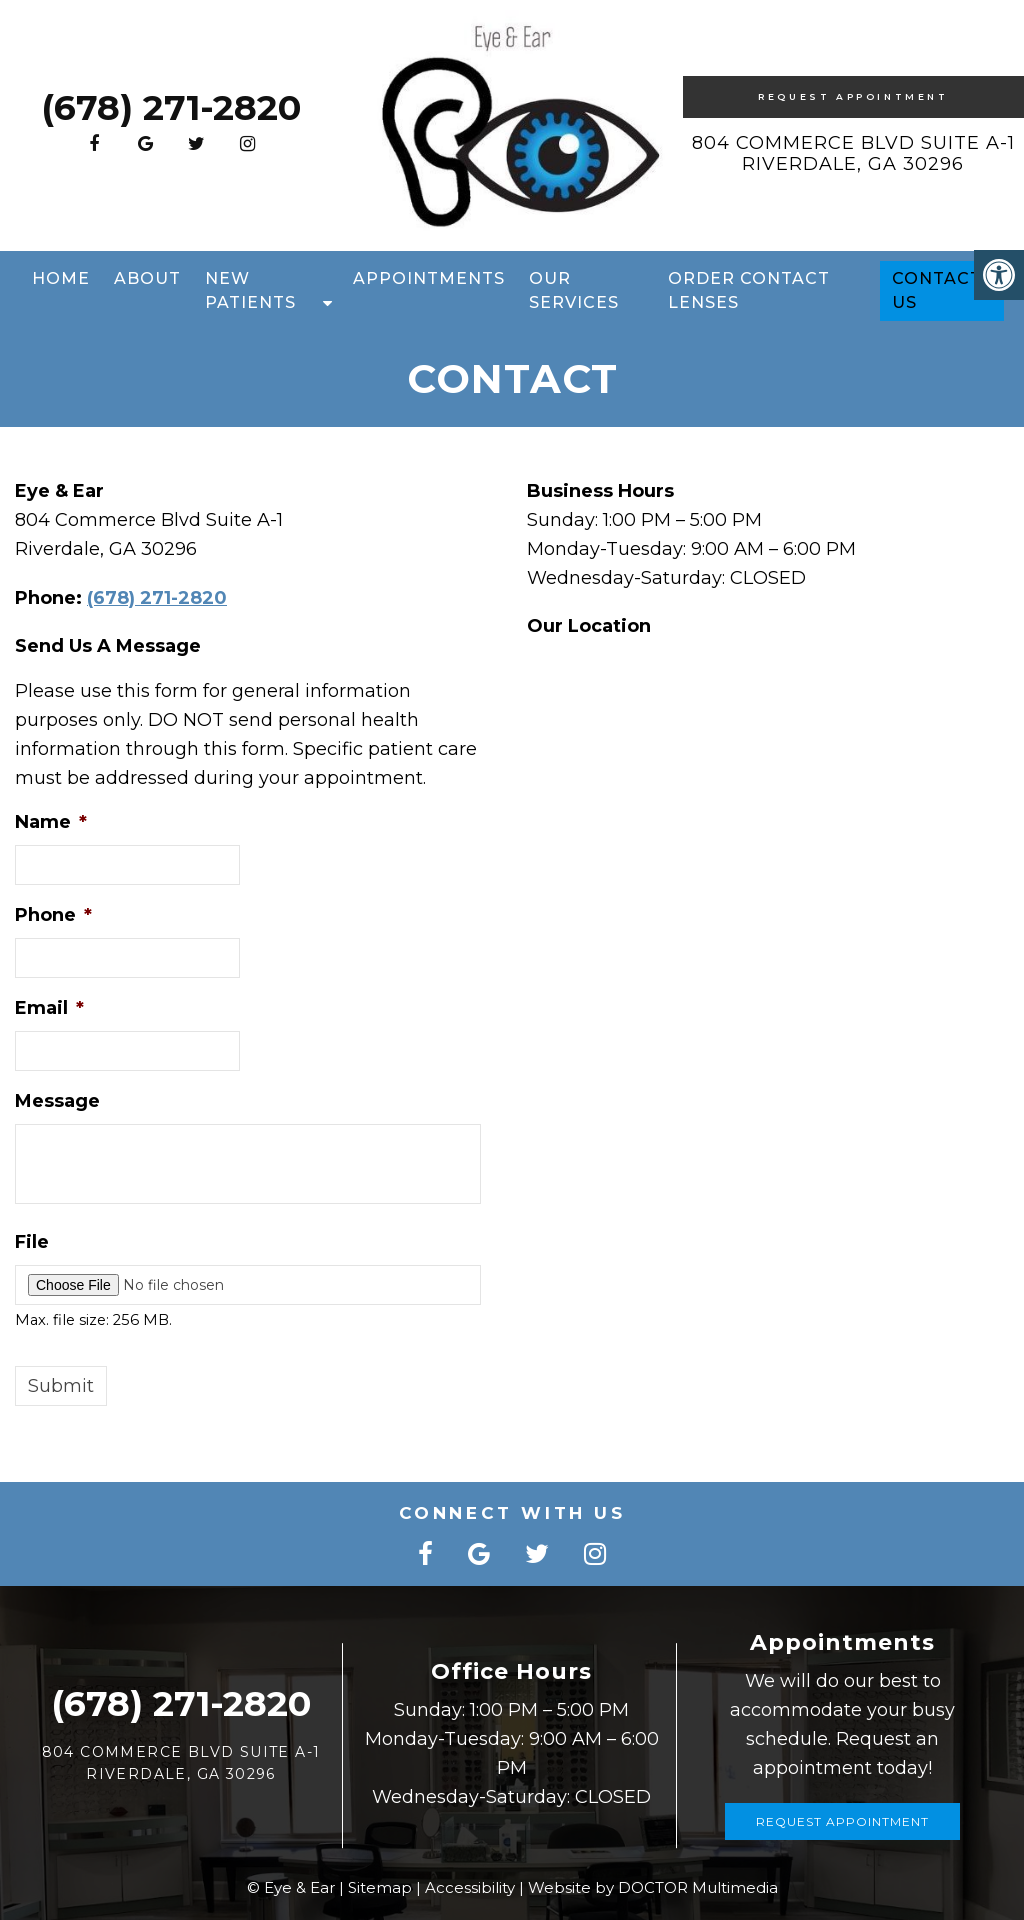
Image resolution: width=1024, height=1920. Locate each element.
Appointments (429, 278)
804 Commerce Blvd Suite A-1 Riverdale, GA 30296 (853, 154)
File (32, 1242)
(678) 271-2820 (171, 107)
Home (61, 278)
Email (49, 1008)
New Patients (250, 290)
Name (51, 822)
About (147, 278)
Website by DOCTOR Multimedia (653, 1887)
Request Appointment (853, 96)
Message (57, 1101)
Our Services (574, 290)
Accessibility (470, 1887)
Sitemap (380, 1887)
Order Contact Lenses (749, 290)
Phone (53, 915)
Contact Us (937, 290)
